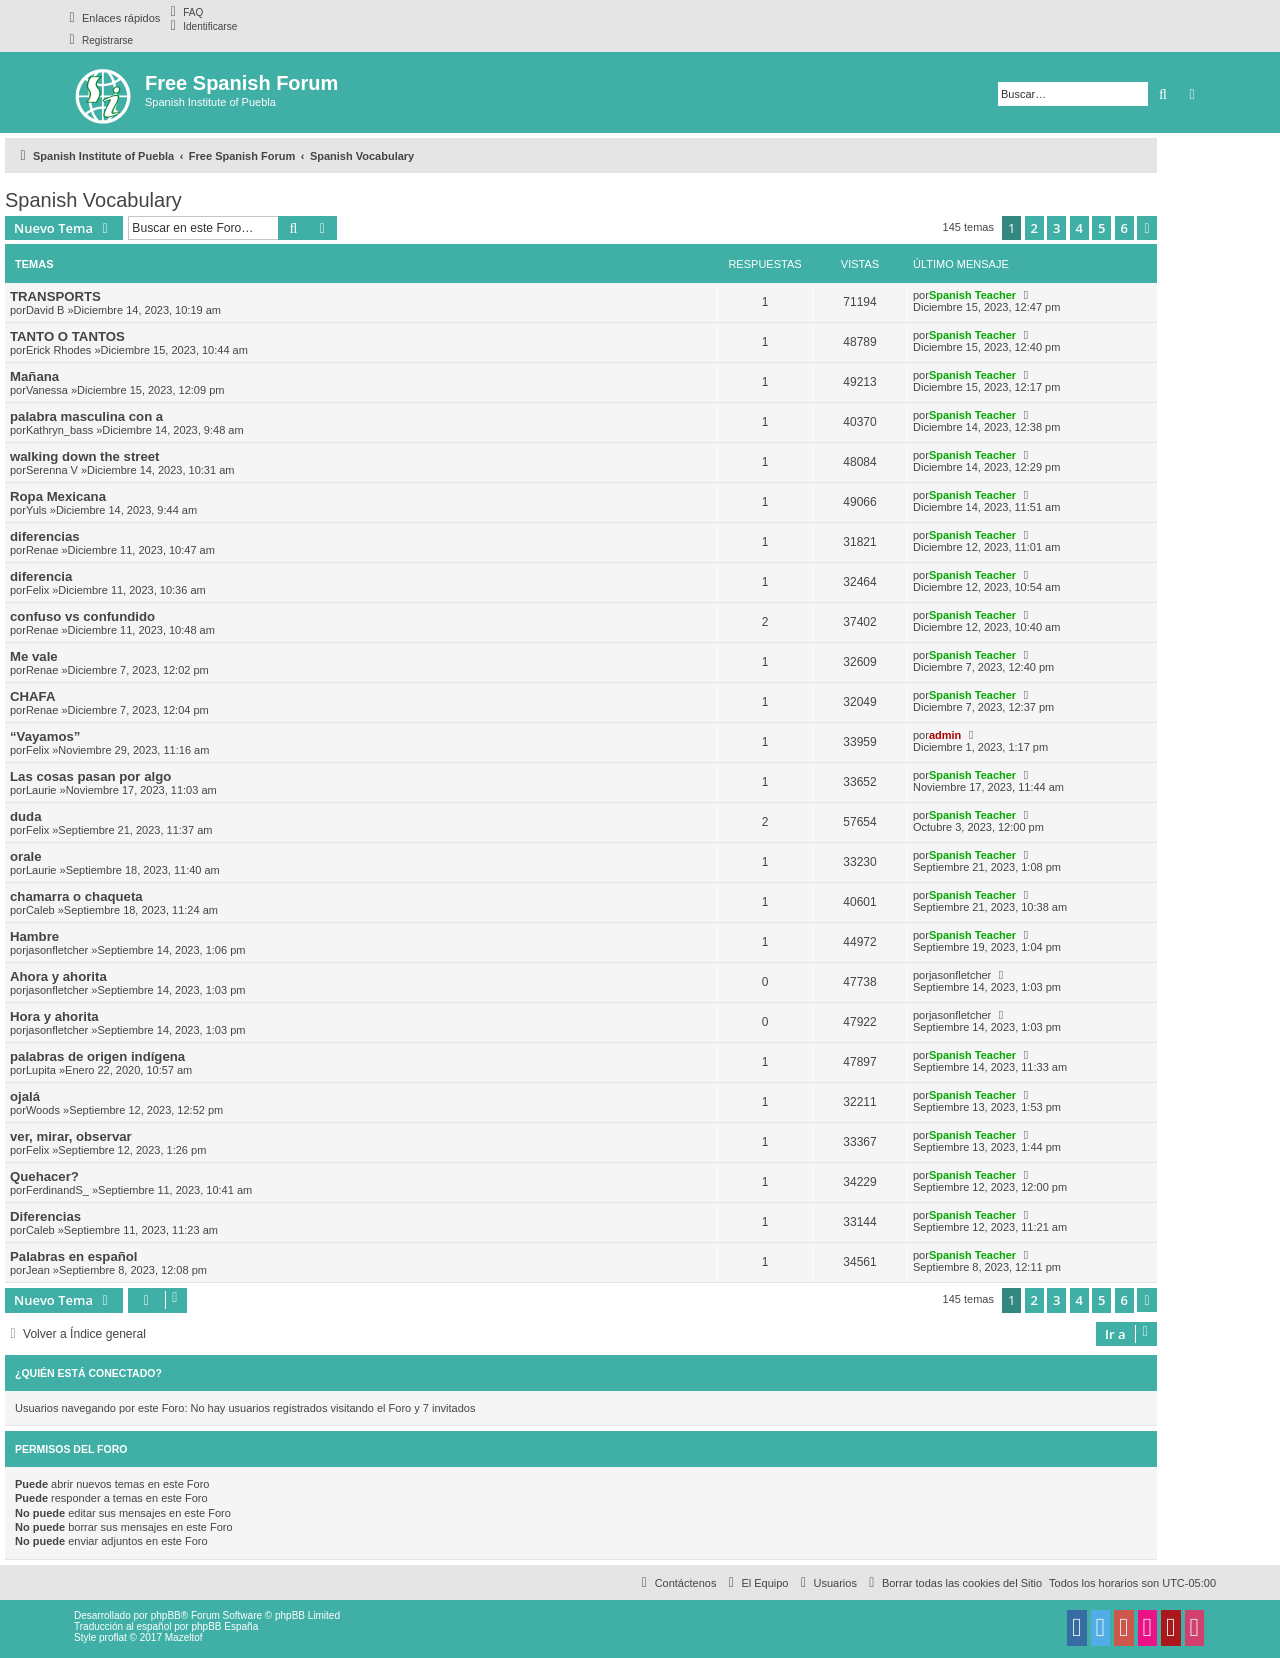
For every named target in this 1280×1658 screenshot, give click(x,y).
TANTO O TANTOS (67, 336)
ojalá (25, 1096)
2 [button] (1034, 228)
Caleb (40, 910)
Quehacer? (44, 1176)
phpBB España (224, 1626)
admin (945, 735)
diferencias (45, 536)
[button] (1147, 228)
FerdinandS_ (57, 1190)
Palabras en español (74, 1256)
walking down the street (84, 456)
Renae (42, 550)
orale (26, 856)
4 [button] (1079, 228)
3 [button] (1056, 228)
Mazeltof (184, 1637)
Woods (43, 1110)
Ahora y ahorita (58, 976)
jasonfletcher (57, 950)
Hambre (34, 936)
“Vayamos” (45, 736)
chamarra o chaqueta (76, 896)
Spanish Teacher (972, 295)
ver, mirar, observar (71, 1136)
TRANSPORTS (55, 296)
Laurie (41, 790)
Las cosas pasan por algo (90, 776)
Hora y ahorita (54, 1016)
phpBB (166, 1615)
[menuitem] (184, 12)
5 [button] (1101, 228)
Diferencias (45, 1216)
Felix (37, 590)
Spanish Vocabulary (93, 200)
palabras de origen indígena (97, 1056)
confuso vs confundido (82, 616)
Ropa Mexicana (58, 496)
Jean (38, 1270)
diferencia (41, 576)
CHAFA (32, 696)
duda (26, 816)
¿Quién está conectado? (88, 1373)
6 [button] (1124, 228)
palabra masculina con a (86, 416)
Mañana (34, 376)
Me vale (34, 656)
